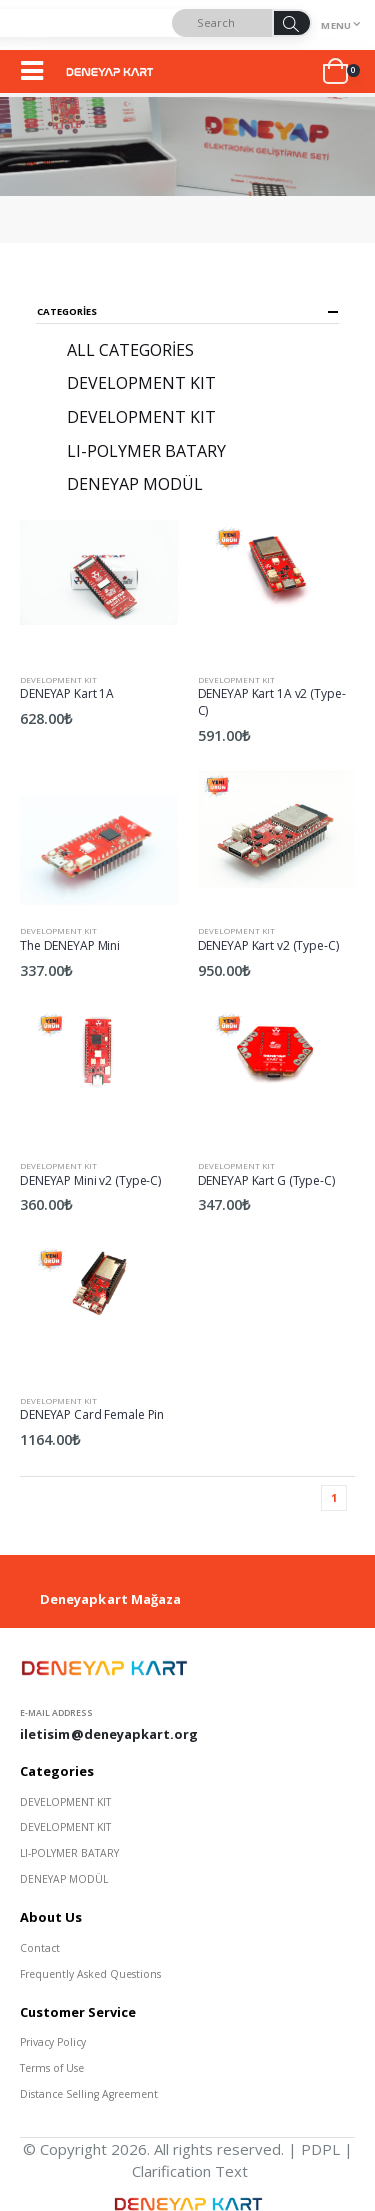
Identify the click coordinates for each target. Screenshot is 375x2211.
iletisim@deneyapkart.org (109, 1734)
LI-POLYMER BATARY (146, 451)
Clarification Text (190, 2171)
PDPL (320, 2149)
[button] (341, 72)
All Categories (130, 350)
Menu (336, 25)
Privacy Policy (53, 2042)
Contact (40, 1948)
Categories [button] (67, 312)
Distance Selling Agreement (89, 2094)
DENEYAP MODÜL (135, 484)
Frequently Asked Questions (90, 1974)
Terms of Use (52, 2068)
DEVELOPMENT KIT (58, 679)
